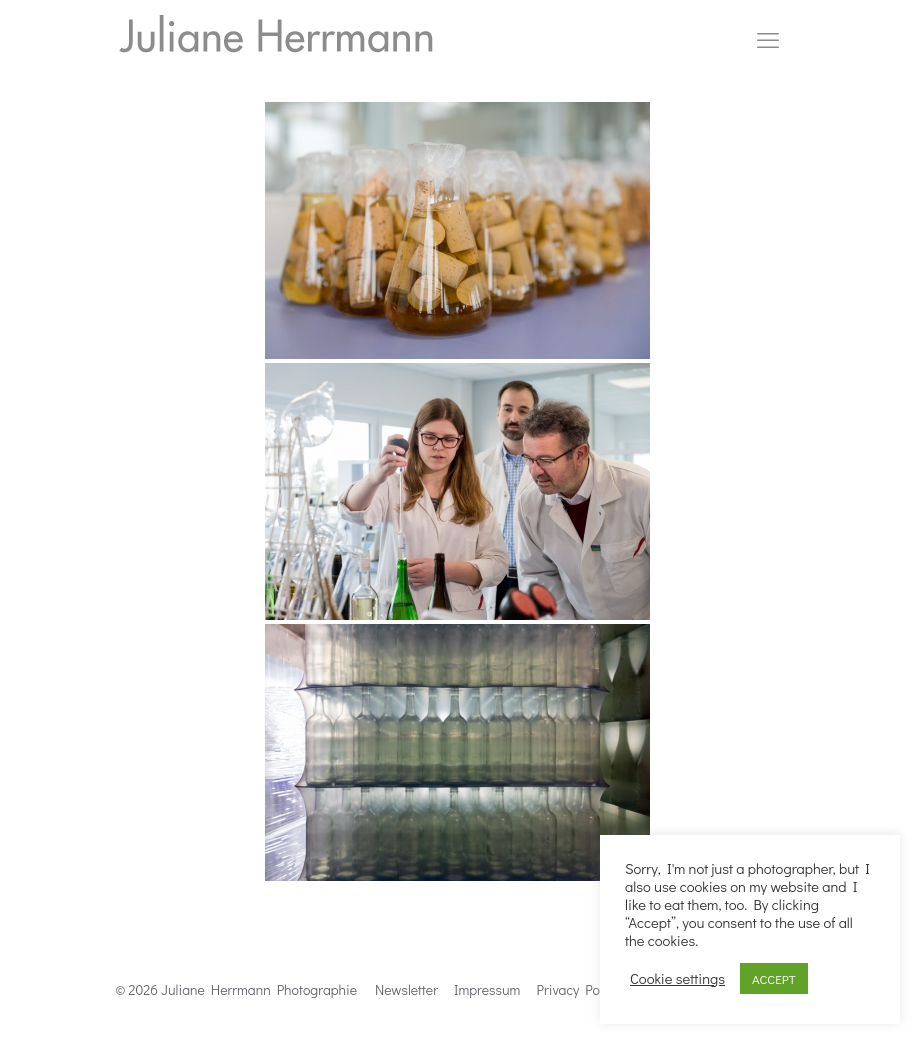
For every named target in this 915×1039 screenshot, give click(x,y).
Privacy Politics (582, 989)
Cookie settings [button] (677, 979)
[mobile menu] (768, 40)
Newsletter (406, 989)
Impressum (487, 989)
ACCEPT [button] (774, 978)
